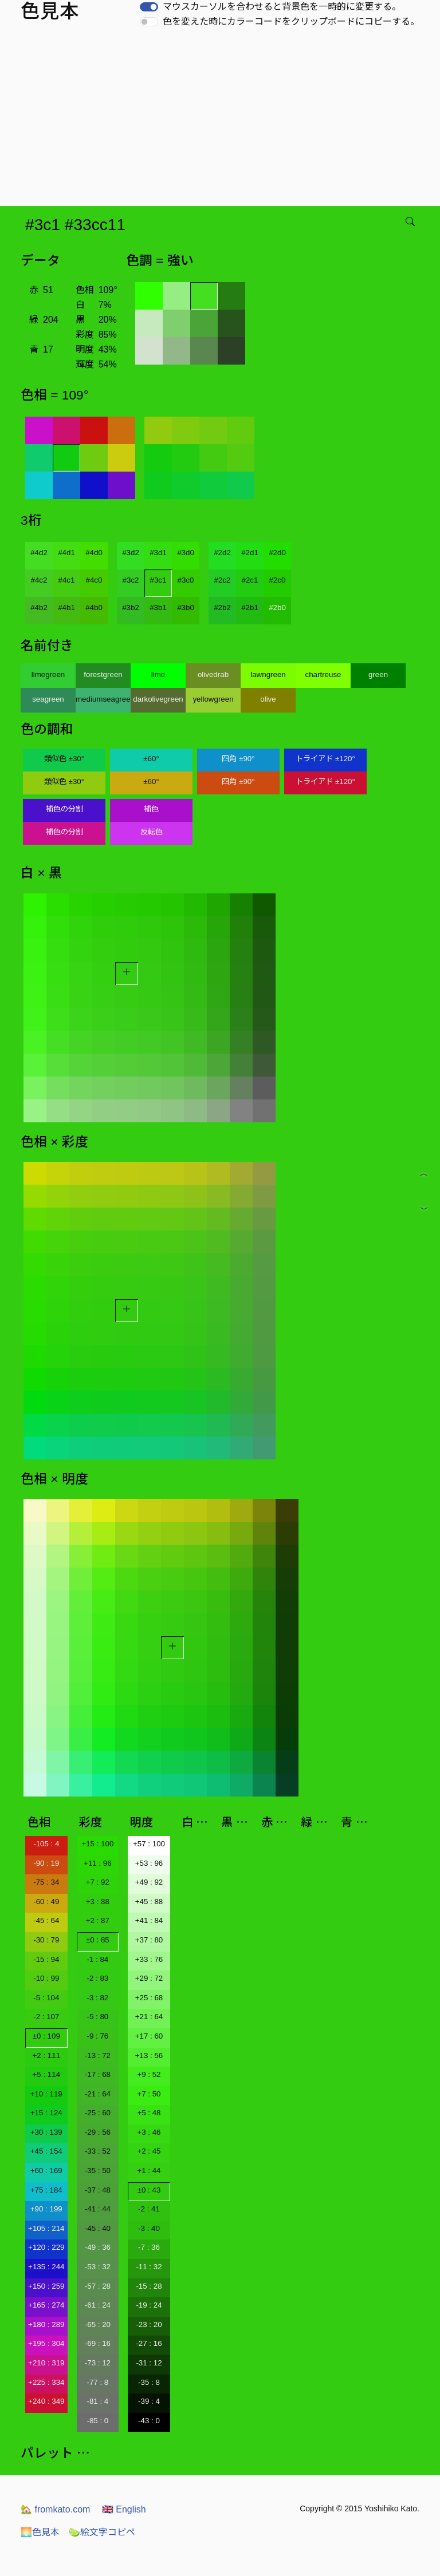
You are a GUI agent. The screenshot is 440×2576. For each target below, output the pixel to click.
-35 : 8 (149, 2382)
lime (158, 674)
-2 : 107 (46, 2016)
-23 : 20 (149, 2324)
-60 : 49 (46, 1901)
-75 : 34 (46, 1882)
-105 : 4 (46, 1843)
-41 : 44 (98, 2209)
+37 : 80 (149, 1940)
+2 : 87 (97, 1920)
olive (268, 699)
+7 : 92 (97, 1882)
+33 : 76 (149, 1959)
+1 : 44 (148, 2170)
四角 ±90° (238, 758)
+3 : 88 (97, 1901)
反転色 (151, 832)
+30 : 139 (46, 2132)
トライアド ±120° (325, 758)
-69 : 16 (98, 2343)
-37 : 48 (98, 2190)
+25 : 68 (149, 1997)
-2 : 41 (149, 2209)
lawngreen (268, 674)
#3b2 (130, 607)
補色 (151, 809)
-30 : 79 (46, 1940)
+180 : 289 (46, 2324)
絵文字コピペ (102, 2532)
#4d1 (66, 552)
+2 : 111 (47, 2055)
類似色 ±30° (64, 758)
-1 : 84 (97, 1959)
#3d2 (130, 552)
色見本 (40, 2532)
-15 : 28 (149, 2286)
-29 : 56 (98, 2132)
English (124, 2509)
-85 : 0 (97, 2420)
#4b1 (66, 607)
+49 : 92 (149, 1882)
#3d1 (158, 552)
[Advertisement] (222, 120)
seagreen (48, 699)
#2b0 (277, 607)
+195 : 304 (46, 2343)
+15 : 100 (97, 1843)
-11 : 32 (149, 2266)
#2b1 (249, 607)
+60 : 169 (46, 2170)
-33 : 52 (98, 2151)
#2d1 (249, 552)
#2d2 (222, 552)
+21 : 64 (149, 2016)
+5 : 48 (148, 2112)
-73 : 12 (98, 2363)
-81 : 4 (97, 2401)
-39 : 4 (149, 2401)
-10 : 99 (46, 1978)
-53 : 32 (98, 2266)
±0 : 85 (97, 1940)
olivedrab (213, 674)
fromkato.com (55, 2509)
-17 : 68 (98, 2074)
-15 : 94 (46, 1959)
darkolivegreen (158, 699)
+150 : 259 (46, 2286)
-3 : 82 (97, 1997)
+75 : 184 (46, 2190)
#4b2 (39, 607)
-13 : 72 (98, 2055)
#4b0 (94, 607)
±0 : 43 (149, 2190)
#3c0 (186, 580)
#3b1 (158, 607)
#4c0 (94, 580)
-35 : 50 (98, 2170)
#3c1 (158, 580)
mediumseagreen (103, 699)
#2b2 (222, 607)
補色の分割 (64, 809)
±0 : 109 (46, 2036)
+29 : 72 (149, 1978)
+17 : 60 (149, 2036)
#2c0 (277, 580)
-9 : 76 (97, 2036)
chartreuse (323, 674)
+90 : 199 (46, 2209)
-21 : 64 (98, 2094)
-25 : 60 (98, 2112)
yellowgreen (212, 699)
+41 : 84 (149, 1920)
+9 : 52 (148, 2074)
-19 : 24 (149, 2305)
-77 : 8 (97, 2382)
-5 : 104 (46, 1997)
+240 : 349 (46, 2401)
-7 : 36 (149, 2247)
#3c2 (131, 580)
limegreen (48, 674)
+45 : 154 (46, 2151)
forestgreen (103, 674)
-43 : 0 (149, 2420)
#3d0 (185, 552)
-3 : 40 (149, 2228)
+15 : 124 (46, 2112)
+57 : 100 (149, 1843)
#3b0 (185, 607)
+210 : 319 (46, 2363)
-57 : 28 (98, 2286)
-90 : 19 (46, 1863)
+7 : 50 (148, 2094)
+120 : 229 (46, 2247)
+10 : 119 (46, 2094)
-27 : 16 (149, 2343)
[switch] (149, 6)
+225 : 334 (46, 2382)
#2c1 (250, 580)
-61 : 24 (98, 2305)
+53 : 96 (149, 1863)
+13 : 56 (149, 2055)
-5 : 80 (97, 2016)
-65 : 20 (98, 2324)
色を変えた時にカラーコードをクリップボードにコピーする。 (291, 21)
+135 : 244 (46, 2266)
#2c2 (222, 580)
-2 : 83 (97, 1978)
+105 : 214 (46, 2228)
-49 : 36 (98, 2247)
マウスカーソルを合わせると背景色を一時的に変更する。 (282, 6)
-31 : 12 (149, 2363)
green (378, 674)
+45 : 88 (149, 1901)
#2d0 (277, 552)
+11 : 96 (98, 1863)
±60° (151, 758)
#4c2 (39, 580)
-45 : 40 (98, 2228)
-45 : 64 (46, 1920)
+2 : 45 (148, 2151)
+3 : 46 (148, 2132)
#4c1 (66, 580)
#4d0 (94, 552)
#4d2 (39, 552)
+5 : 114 (47, 2074)
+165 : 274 (46, 2305)
